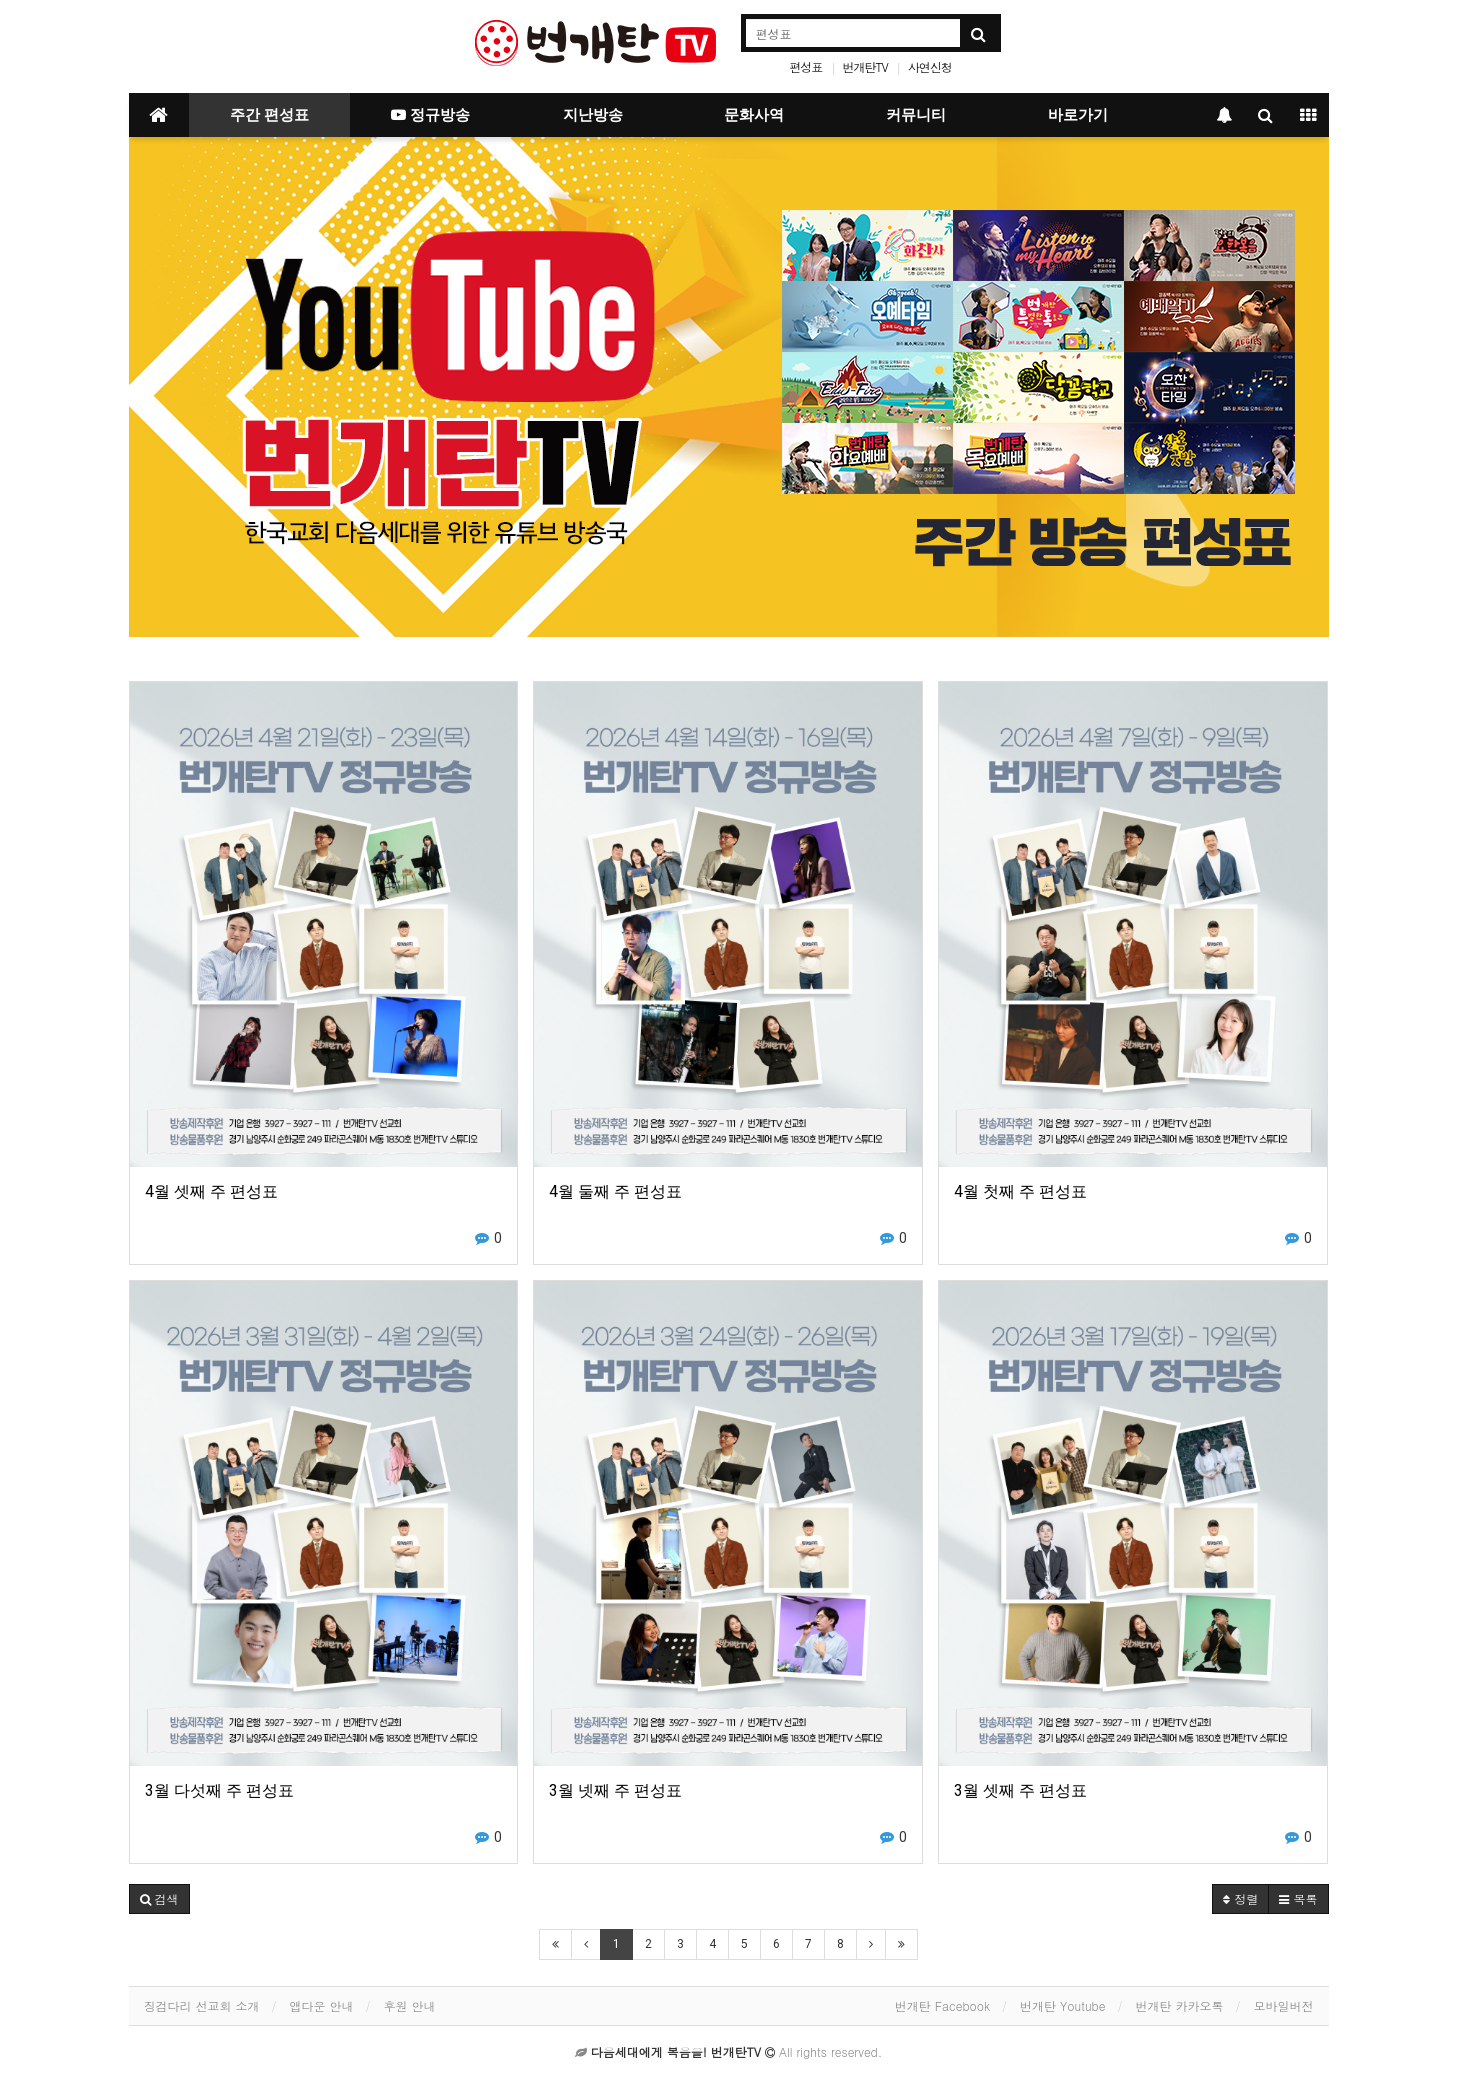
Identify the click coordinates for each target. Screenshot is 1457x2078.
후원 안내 (410, 2005)
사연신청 (930, 66)
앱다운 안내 (322, 2005)
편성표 (805, 66)
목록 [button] (1298, 1898)
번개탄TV (864, 66)
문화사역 (754, 115)
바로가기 (1078, 115)
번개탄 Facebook (942, 2005)
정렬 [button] (1240, 1898)
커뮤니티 (916, 115)
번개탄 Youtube (1062, 2005)
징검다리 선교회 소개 (202, 2005)
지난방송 (593, 115)
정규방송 (430, 115)
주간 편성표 (269, 115)
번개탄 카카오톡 (1179, 2005)
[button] (159, 1899)
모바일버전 (1284, 2005)
